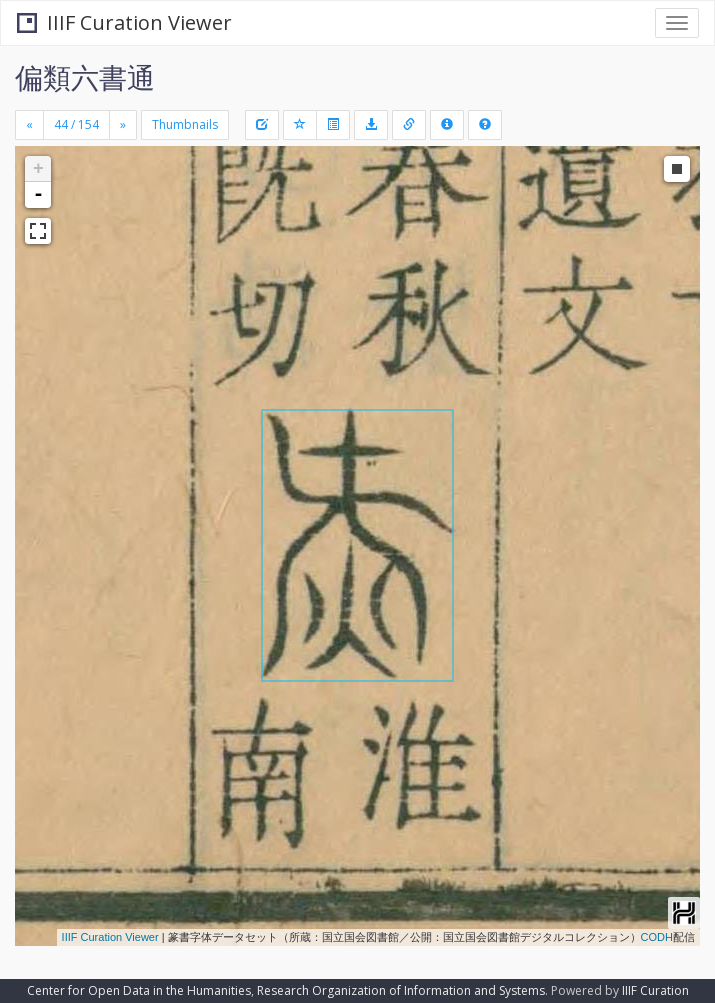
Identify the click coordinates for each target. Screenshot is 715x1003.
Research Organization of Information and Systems (401, 990)
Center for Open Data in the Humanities (139, 990)
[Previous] (29, 125)
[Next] (123, 125)
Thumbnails (185, 124)
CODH (657, 937)
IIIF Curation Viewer (124, 22)
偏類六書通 (85, 77)
